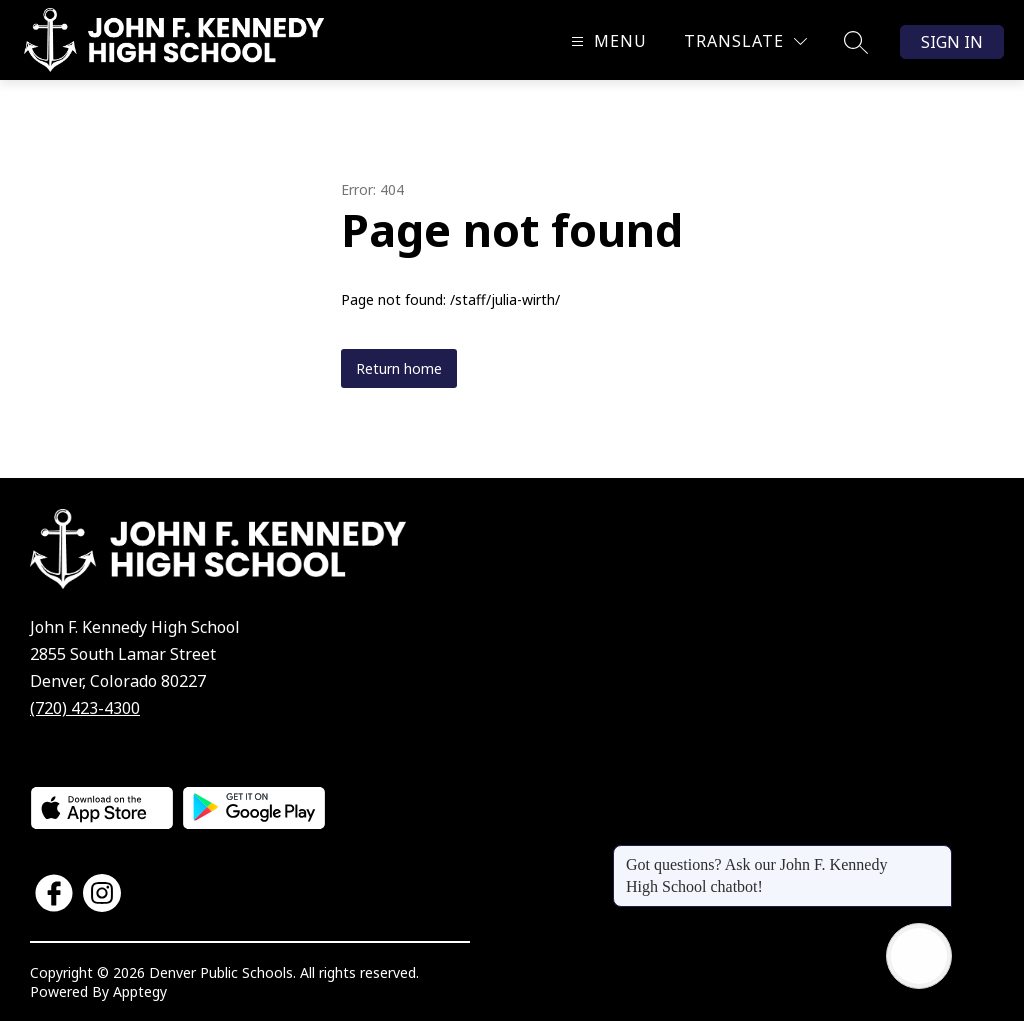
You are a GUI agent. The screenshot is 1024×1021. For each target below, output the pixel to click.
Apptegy (140, 991)
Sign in (952, 42)
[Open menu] (606, 41)
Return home (399, 368)
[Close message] (936, 855)
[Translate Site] (745, 41)
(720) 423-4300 (85, 708)
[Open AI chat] (919, 956)
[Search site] (856, 42)
